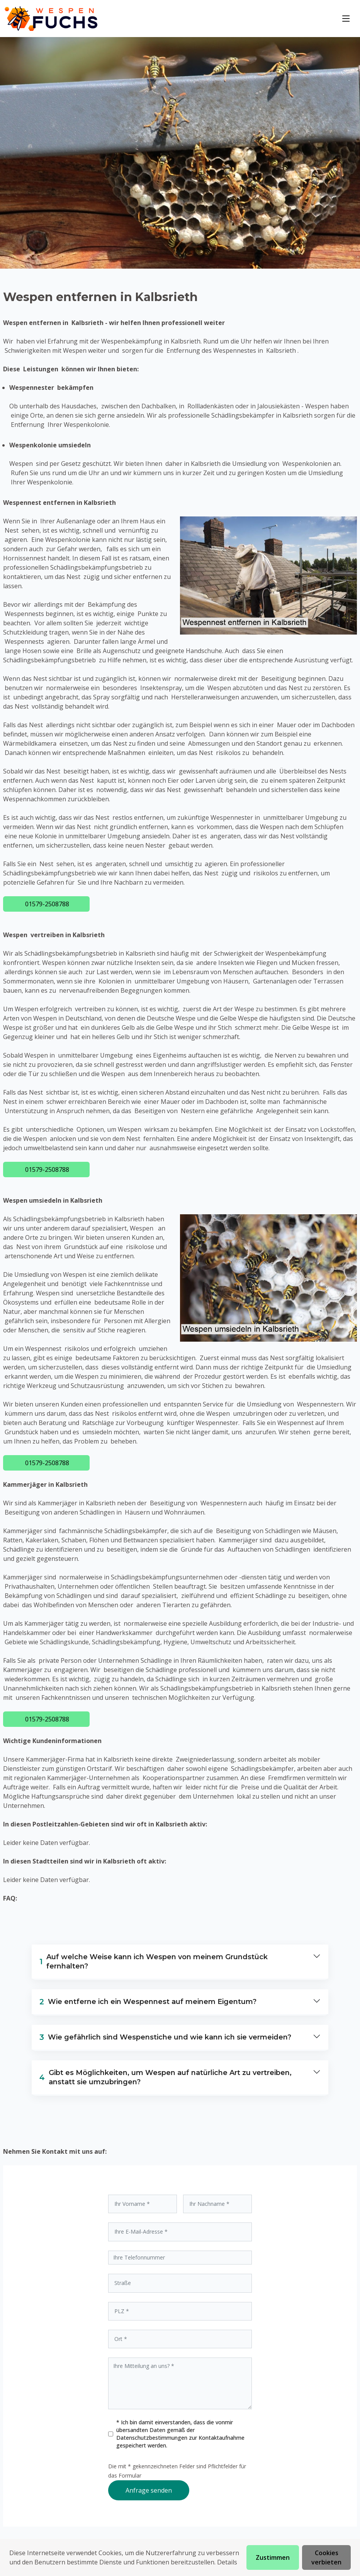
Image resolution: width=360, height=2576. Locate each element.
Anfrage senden (149, 2490)
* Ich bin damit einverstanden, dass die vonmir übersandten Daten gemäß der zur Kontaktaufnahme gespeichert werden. (180, 2434)
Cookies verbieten (326, 2557)
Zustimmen (273, 2557)
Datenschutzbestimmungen (152, 2437)
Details (227, 2562)
